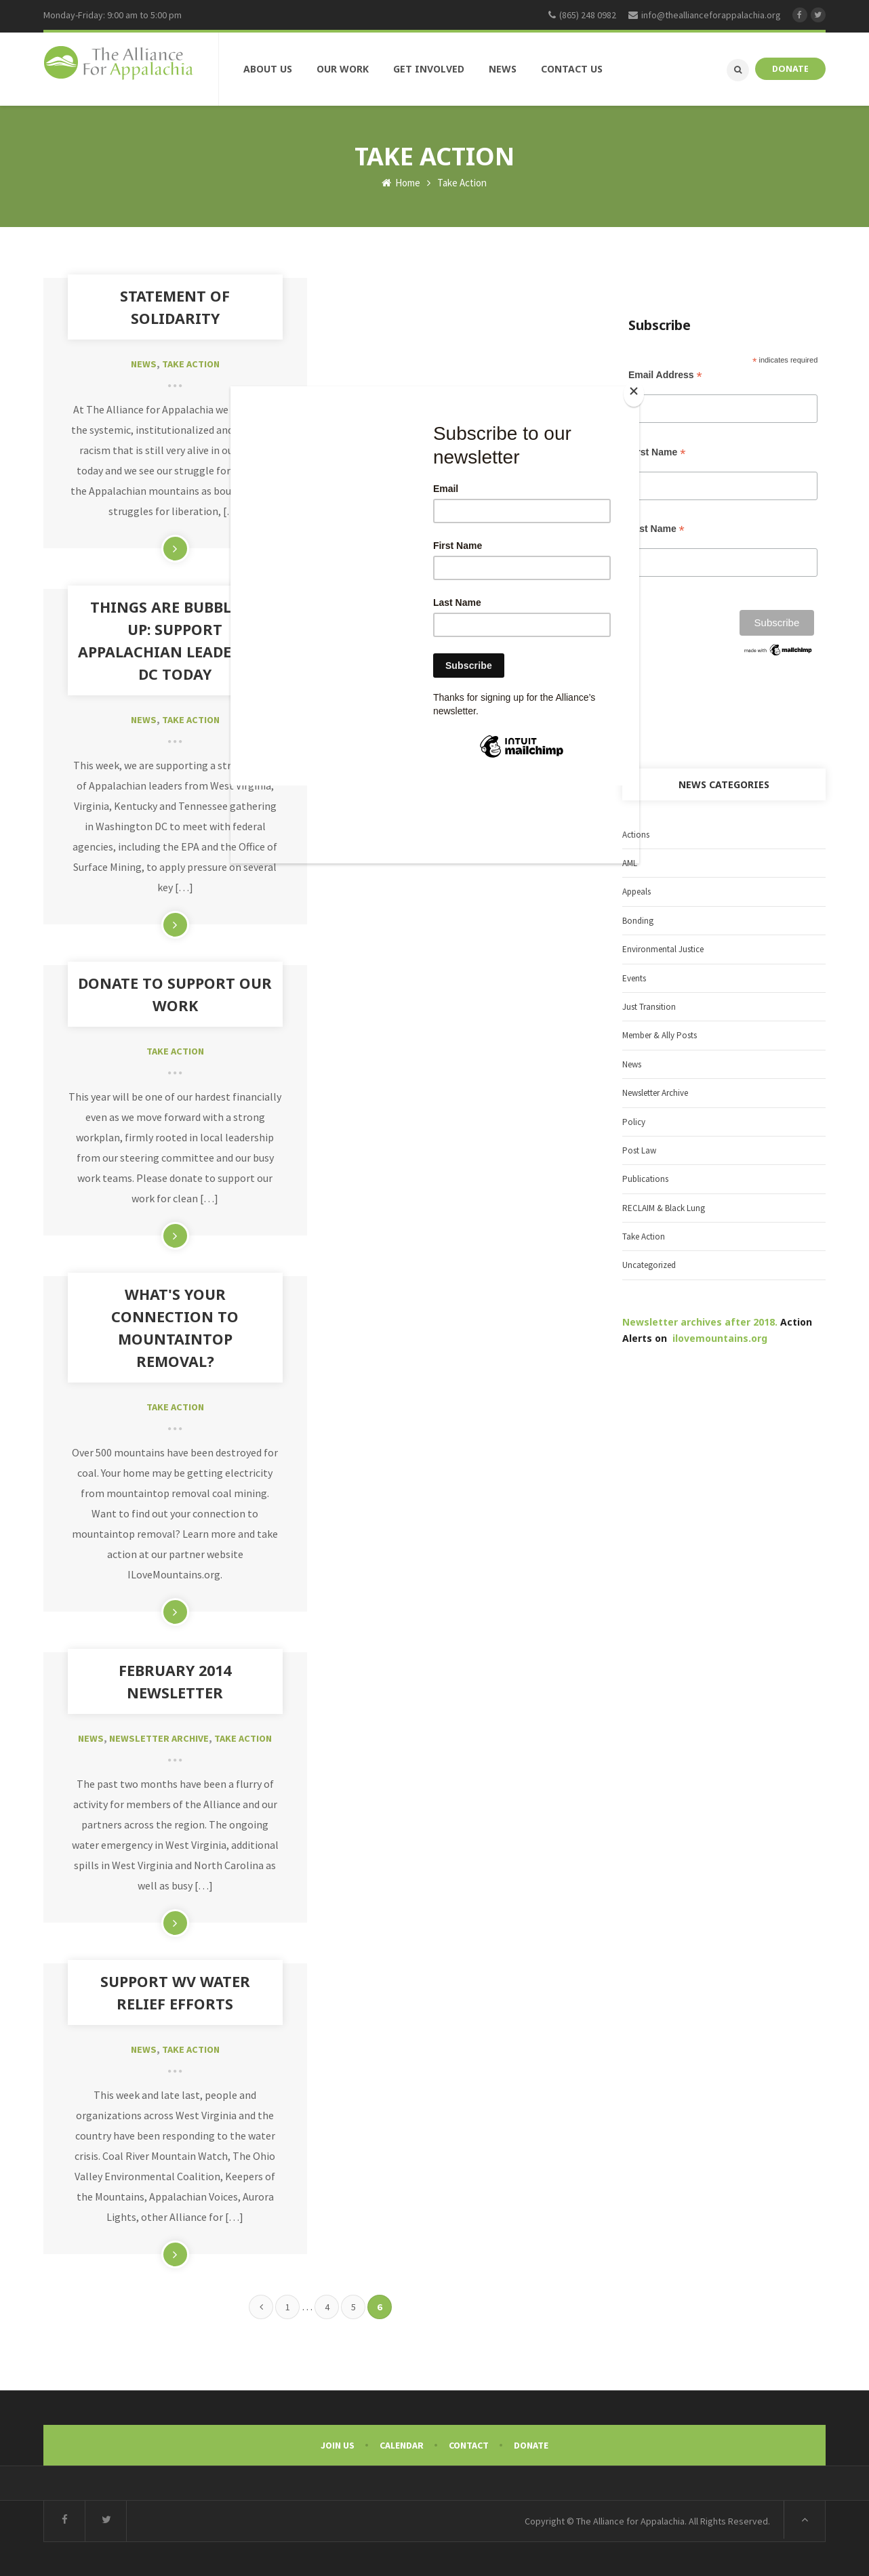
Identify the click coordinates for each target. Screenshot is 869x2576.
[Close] (636, 392)
